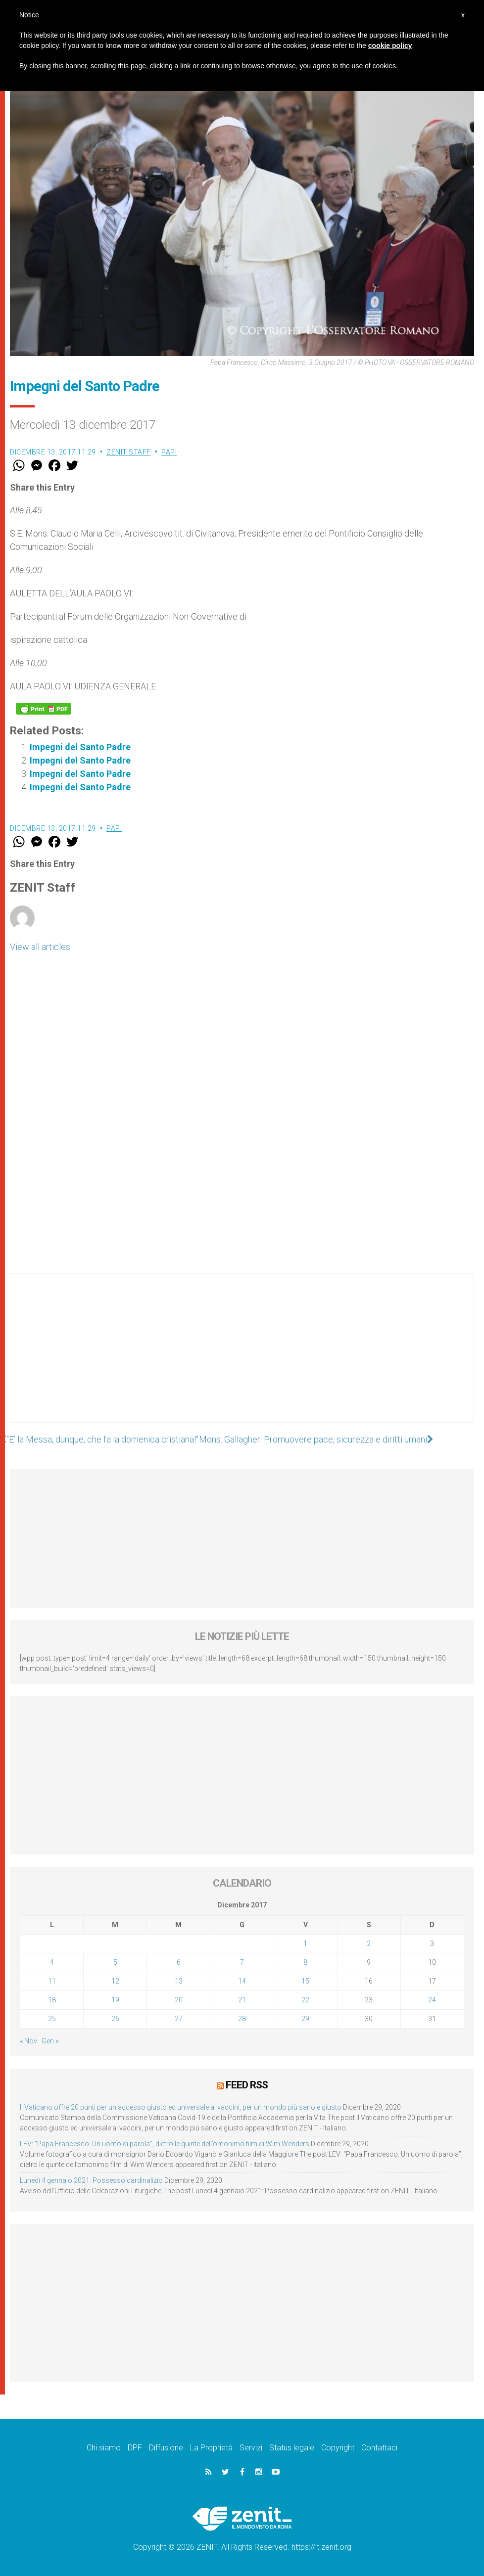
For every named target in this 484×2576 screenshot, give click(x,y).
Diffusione (166, 2447)
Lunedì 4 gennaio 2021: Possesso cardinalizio (91, 2180)
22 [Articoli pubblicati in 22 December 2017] (305, 2000)
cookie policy (390, 45)
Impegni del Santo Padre (80, 747)
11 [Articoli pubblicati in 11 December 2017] (52, 1981)
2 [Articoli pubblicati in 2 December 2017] (369, 1943)
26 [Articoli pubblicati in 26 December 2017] (115, 2019)
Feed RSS (247, 2085)
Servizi (251, 2447)
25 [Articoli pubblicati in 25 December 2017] (52, 2019)
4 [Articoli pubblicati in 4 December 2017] (52, 1962)
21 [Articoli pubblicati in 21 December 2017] (242, 2000)
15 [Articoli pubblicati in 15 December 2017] (305, 1981)
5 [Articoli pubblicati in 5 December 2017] (115, 1962)
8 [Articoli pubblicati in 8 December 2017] (305, 1962)
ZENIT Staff (128, 452)
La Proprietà (211, 2447)
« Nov (28, 2041)
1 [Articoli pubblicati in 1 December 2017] (305, 1943)
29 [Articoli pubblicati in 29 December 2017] (305, 2019)
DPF (135, 2447)
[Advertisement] (242, 1358)
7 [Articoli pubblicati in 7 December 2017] (242, 1962)
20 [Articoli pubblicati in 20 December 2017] (179, 2000)
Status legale (291, 2447)
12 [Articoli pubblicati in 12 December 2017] (115, 1981)
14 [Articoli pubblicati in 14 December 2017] (242, 1981)
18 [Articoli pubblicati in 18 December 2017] (52, 2000)
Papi (169, 452)
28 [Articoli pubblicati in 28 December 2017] (242, 2019)
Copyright (337, 2447)
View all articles (40, 947)
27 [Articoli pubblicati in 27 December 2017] (179, 2019)
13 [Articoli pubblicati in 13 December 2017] (179, 1981)
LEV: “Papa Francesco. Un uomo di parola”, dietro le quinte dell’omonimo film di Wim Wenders (164, 2144)
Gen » (50, 2041)
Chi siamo (104, 2447)
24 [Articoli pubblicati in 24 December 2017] (432, 2000)
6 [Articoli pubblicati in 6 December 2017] (179, 1962)
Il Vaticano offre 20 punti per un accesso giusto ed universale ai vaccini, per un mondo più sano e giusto (180, 2107)
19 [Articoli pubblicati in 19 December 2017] (115, 2000)
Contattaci (379, 2447)
